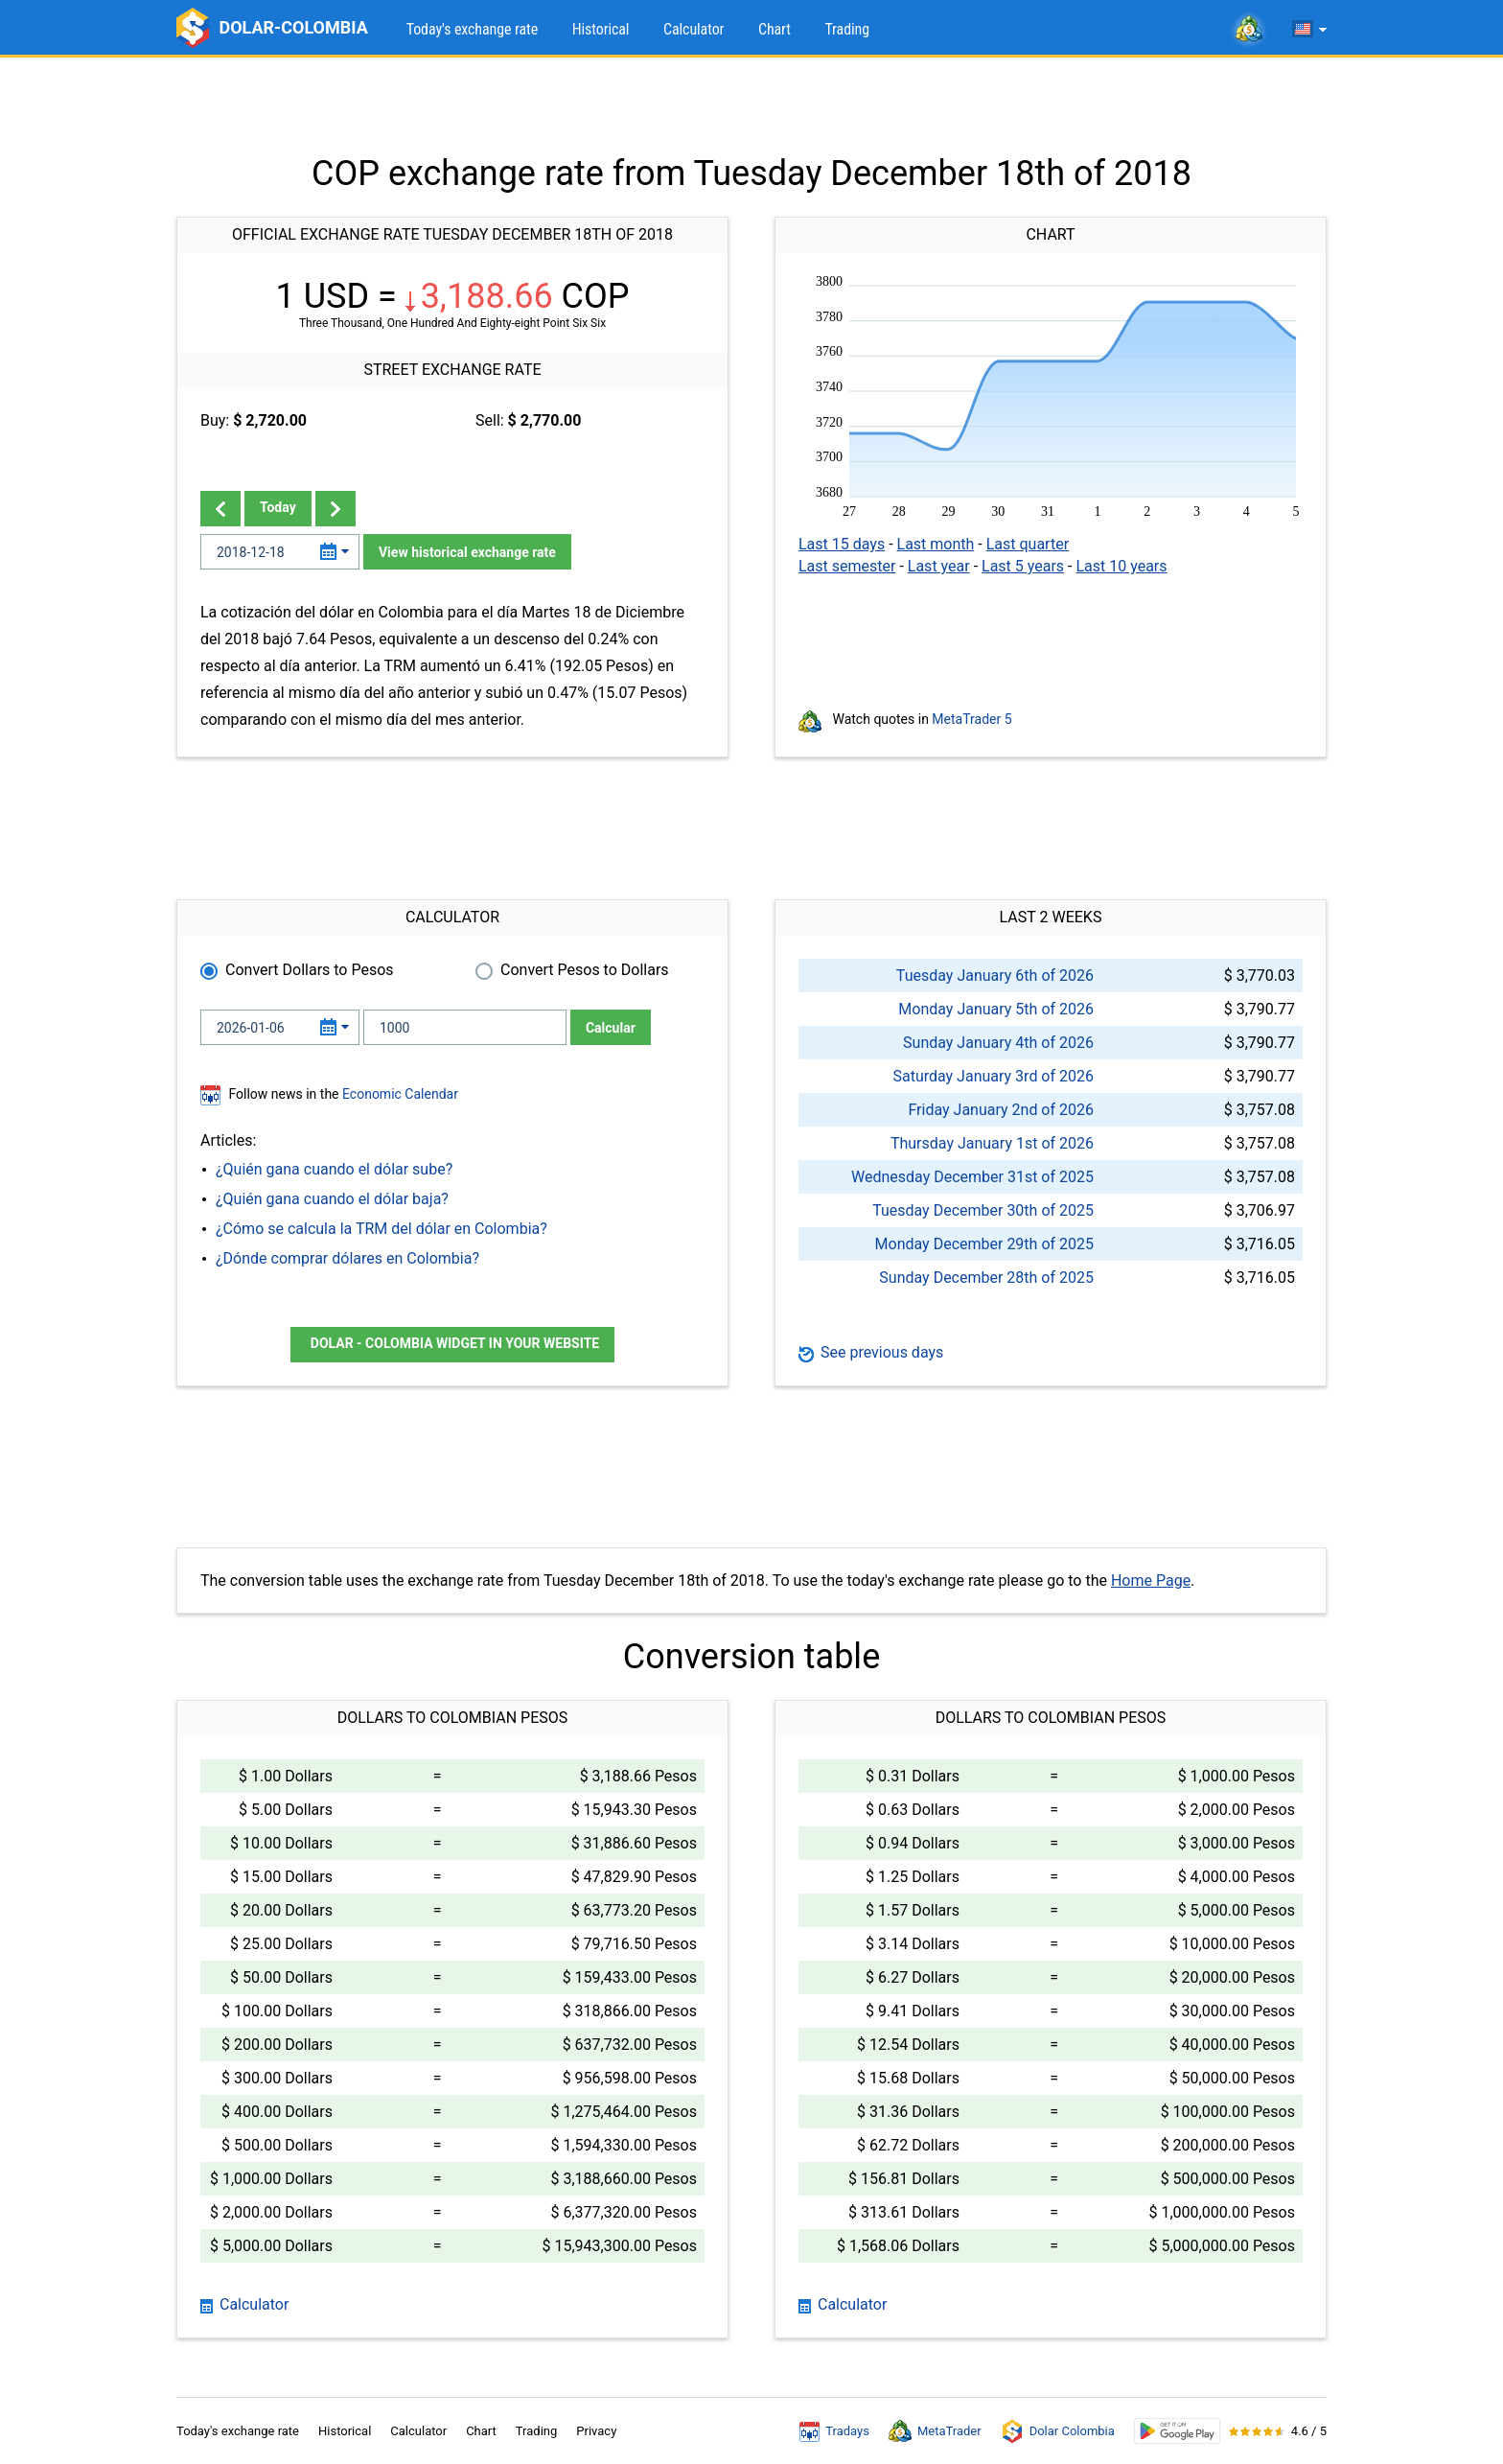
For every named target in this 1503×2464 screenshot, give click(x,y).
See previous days (870, 1352)
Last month (936, 544)
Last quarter (1027, 544)
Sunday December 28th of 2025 (986, 1277)
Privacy (596, 2431)
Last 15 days (841, 544)
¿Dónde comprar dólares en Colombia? (347, 1258)
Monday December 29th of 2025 (984, 1244)
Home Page (1151, 1580)
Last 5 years (1023, 566)
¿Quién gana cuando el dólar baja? (332, 1199)
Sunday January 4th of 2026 (998, 1043)
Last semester (846, 566)
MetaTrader (935, 2431)
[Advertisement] (751, 105)
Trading (846, 29)
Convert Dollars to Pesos (309, 970)
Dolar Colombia (1058, 2431)
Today (278, 507)
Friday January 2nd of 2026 (1001, 1110)
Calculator (693, 29)
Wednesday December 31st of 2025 (972, 1177)
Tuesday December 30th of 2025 (983, 1210)
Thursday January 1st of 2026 (992, 1143)
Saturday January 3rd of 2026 (993, 1076)
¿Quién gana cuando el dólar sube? (334, 1169)
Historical (601, 29)
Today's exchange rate (472, 29)
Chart (774, 29)
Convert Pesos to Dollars (584, 970)
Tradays (834, 2431)
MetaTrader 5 (971, 719)
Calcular (611, 1027)
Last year (939, 566)
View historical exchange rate (467, 552)
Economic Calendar (400, 1094)
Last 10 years (1121, 566)
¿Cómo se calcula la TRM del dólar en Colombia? (381, 1229)
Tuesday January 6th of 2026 (995, 975)
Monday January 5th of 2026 (996, 1009)
